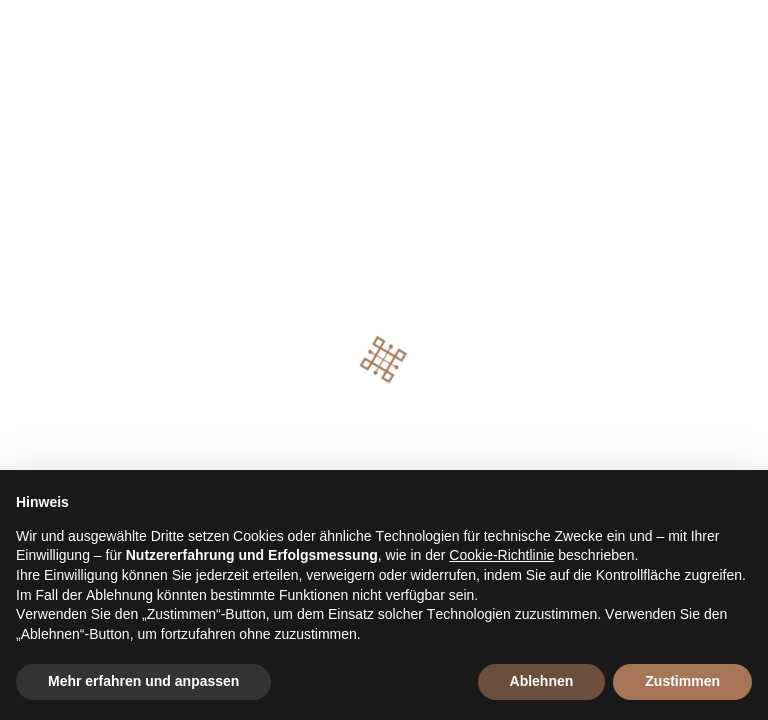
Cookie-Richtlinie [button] (501, 555)
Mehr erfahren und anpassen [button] (143, 681)
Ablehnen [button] (542, 681)
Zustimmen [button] (682, 681)
